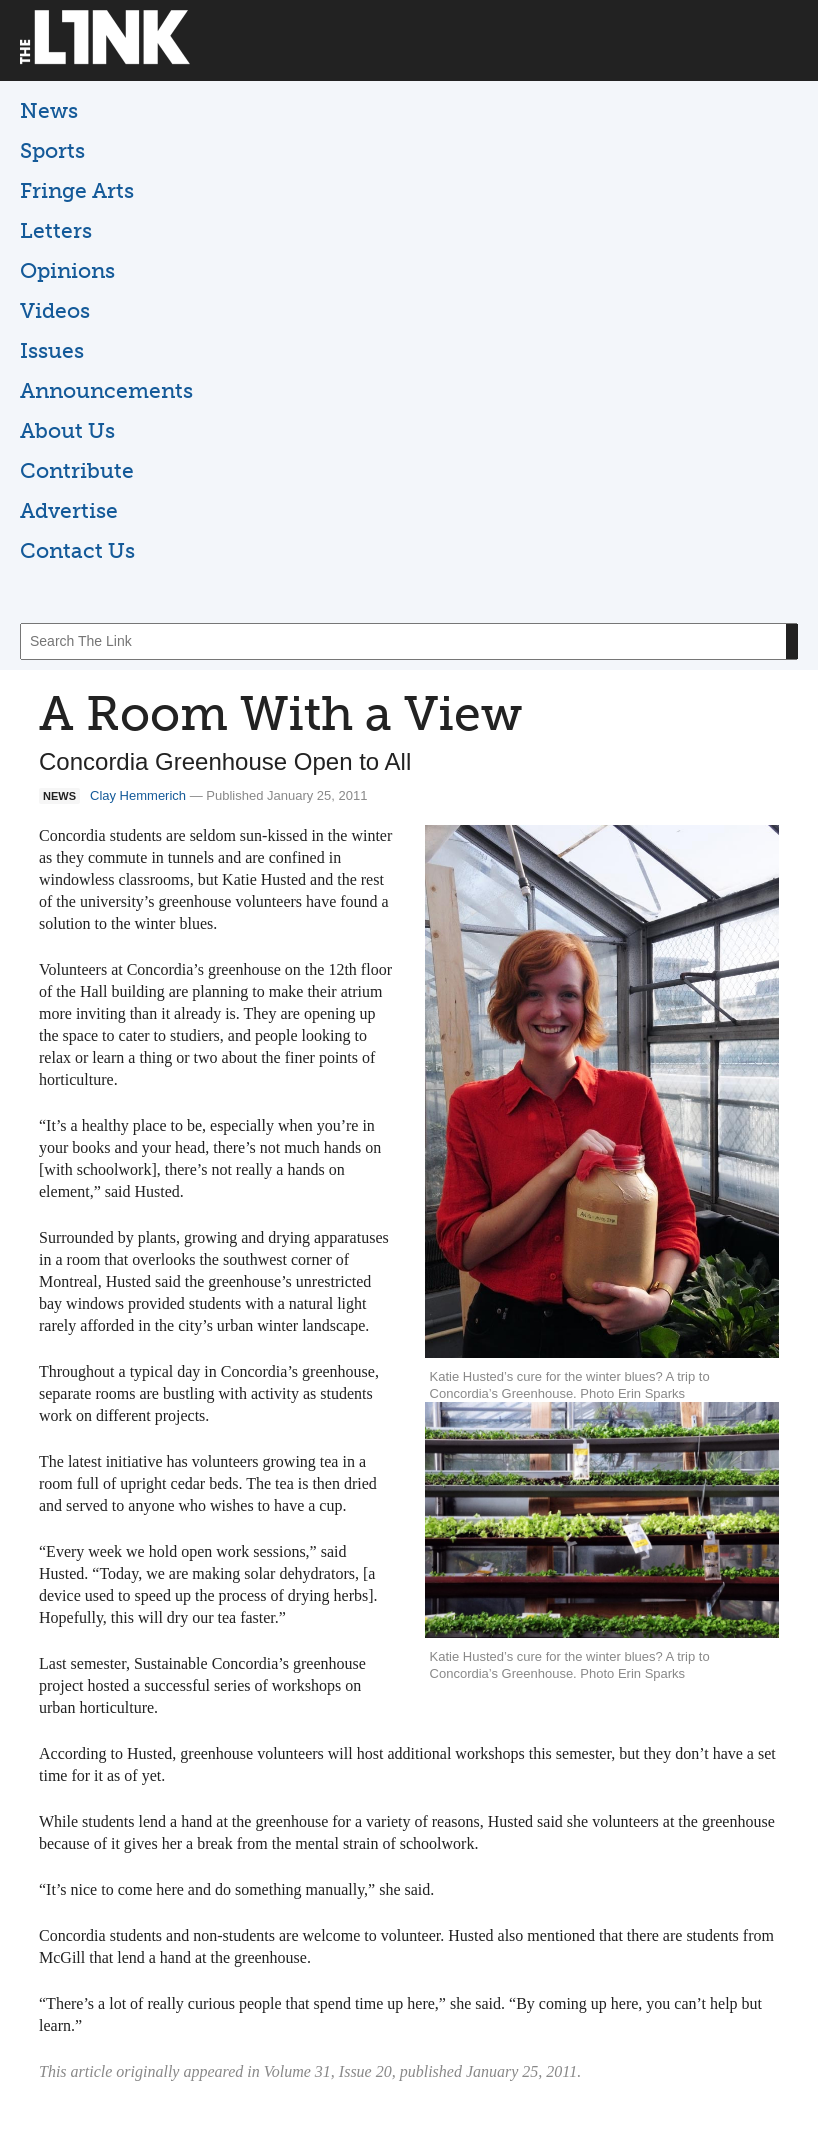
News (49, 110)
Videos (55, 310)
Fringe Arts (77, 190)
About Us (67, 430)
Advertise (69, 510)
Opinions (67, 270)
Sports (52, 150)
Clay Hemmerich (138, 795)
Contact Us (77, 550)
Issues (52, 350)
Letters (56, 230)
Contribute (77, 470)
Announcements (106, 390)
